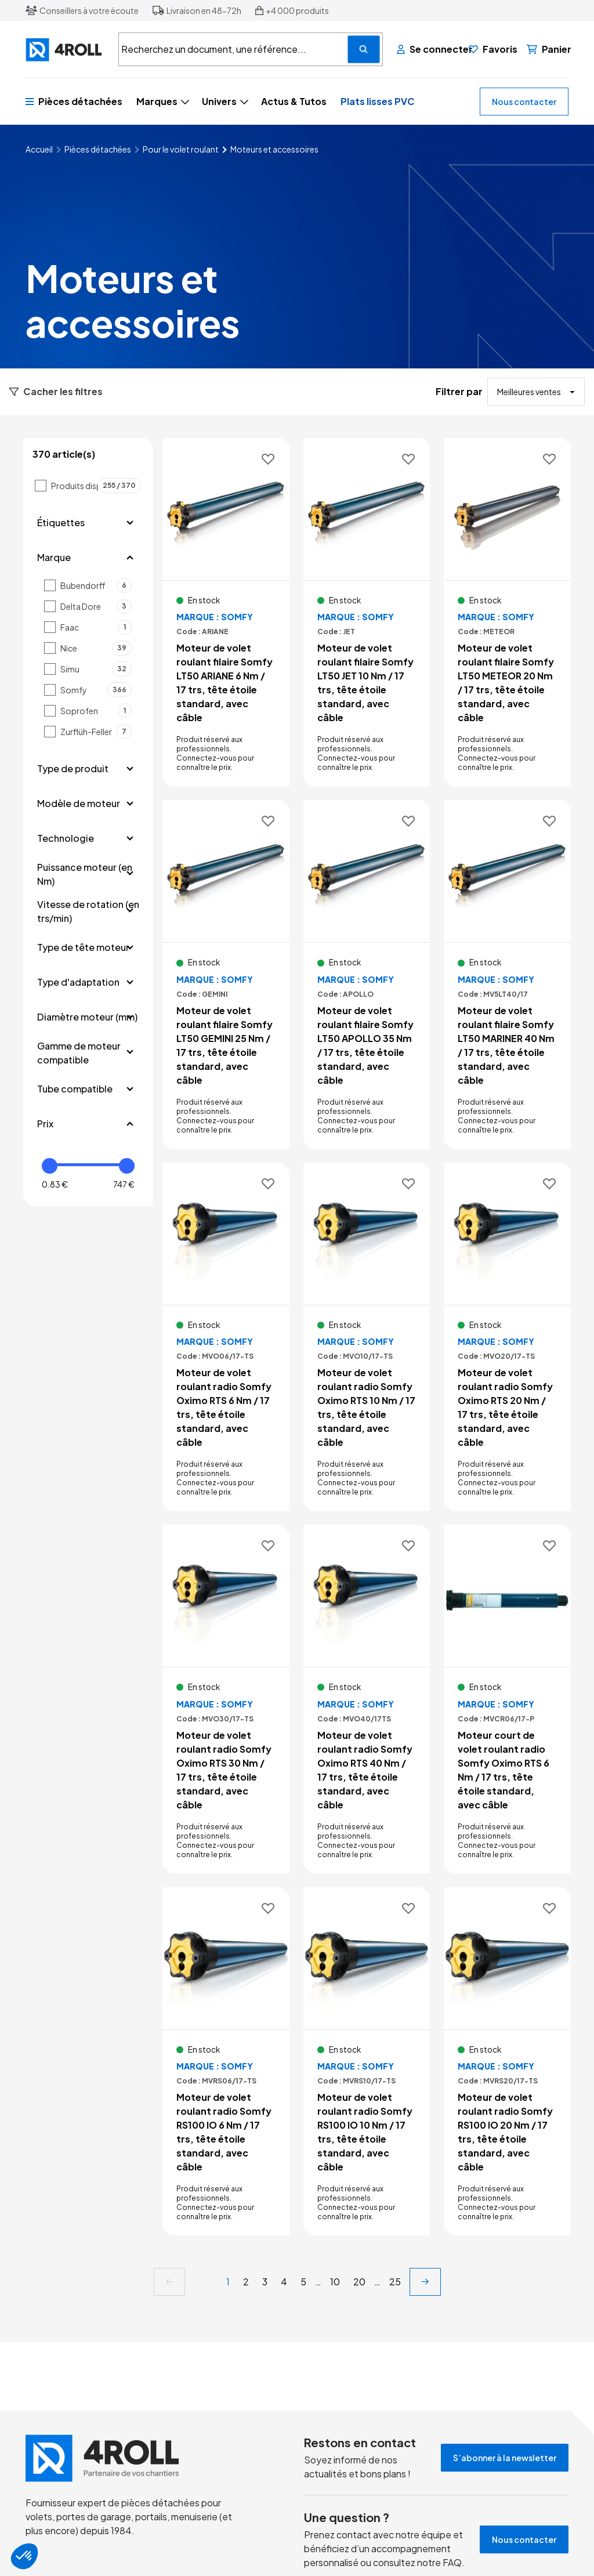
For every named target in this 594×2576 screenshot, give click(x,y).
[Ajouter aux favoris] (268, 460)
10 (335, 2281)
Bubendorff (96, 585)
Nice (96, 648)
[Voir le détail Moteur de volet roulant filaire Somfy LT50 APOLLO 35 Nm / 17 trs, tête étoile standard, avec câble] (366, 974)
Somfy (96, 690)
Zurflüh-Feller (96, 731)
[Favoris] (493, 49)
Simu (96, 669)
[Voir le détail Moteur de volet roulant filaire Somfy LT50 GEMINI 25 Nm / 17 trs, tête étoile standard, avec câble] (225, 974)
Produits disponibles (96, 485)
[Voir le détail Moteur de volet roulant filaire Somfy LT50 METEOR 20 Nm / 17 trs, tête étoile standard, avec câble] (507, 612)
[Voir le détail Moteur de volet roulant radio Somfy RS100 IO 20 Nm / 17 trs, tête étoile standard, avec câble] (507, 2061)
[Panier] (549, 49)
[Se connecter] (428, 49)
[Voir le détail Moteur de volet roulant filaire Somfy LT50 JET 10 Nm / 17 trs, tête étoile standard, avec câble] (366, 612)
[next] (425, 2282)
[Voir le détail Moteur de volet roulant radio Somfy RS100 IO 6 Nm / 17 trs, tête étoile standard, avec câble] (225, 2061)
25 (395, 2281)
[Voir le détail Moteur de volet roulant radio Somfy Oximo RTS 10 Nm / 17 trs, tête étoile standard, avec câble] (366, 1337)
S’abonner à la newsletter (504, 2457)
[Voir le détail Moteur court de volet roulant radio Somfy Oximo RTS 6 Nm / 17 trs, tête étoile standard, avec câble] (507, 1699)
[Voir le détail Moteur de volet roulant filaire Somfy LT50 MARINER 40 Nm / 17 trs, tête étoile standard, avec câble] (507, 974)
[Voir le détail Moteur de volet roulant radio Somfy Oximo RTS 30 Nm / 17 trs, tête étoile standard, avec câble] (225, 1699)
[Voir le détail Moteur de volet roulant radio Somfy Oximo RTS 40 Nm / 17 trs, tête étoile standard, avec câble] (366, 1699)
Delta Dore (96, 606)
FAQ (452, 2562)
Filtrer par (459, 391)
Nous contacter (524, 101)
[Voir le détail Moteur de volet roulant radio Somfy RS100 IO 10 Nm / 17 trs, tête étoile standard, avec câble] (366, 2061)
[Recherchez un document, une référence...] (363, 49)
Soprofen (96, 711)
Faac (96, 627)
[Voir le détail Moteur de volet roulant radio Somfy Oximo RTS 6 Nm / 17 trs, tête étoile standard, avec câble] (225, 1337)
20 (359, 2281)
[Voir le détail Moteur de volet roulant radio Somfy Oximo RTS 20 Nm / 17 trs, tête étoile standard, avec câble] (507, 1337)
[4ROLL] (65, 49)
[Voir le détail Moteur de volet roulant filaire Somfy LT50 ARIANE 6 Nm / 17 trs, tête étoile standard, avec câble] (225, 612)
